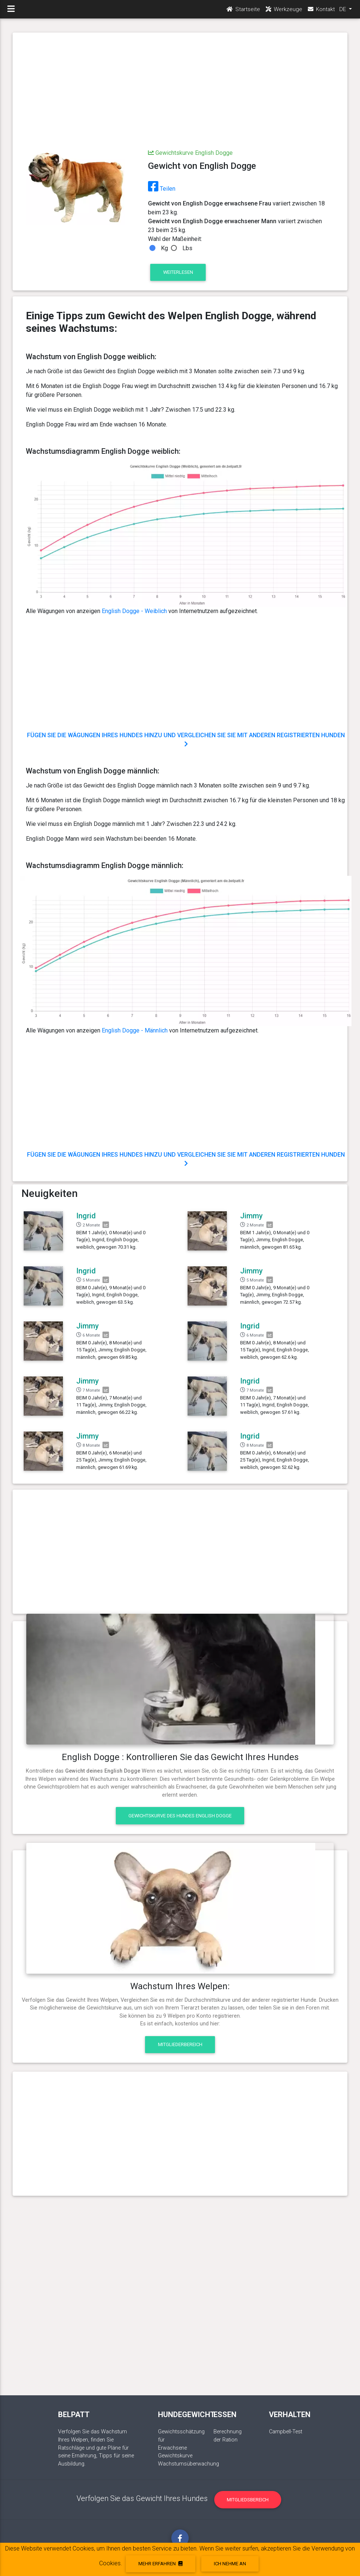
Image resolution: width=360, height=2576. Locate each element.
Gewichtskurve (175, 2456)
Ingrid (86, 1215)
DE (343, 11)
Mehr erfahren (160, 2563)
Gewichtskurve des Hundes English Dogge (180, 1815)
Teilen (161, 188)
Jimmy (251, 1215)
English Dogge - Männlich (135, 1030)
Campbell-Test (285, 2432)
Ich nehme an (230, 2563)
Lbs (187, 248)
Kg (164, 248)
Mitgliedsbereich (248, 2499)
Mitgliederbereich (180, 2044)
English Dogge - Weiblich (134, 611)
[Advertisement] (180, 91)
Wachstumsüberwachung (188, 2464)
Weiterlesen (178, 272)
